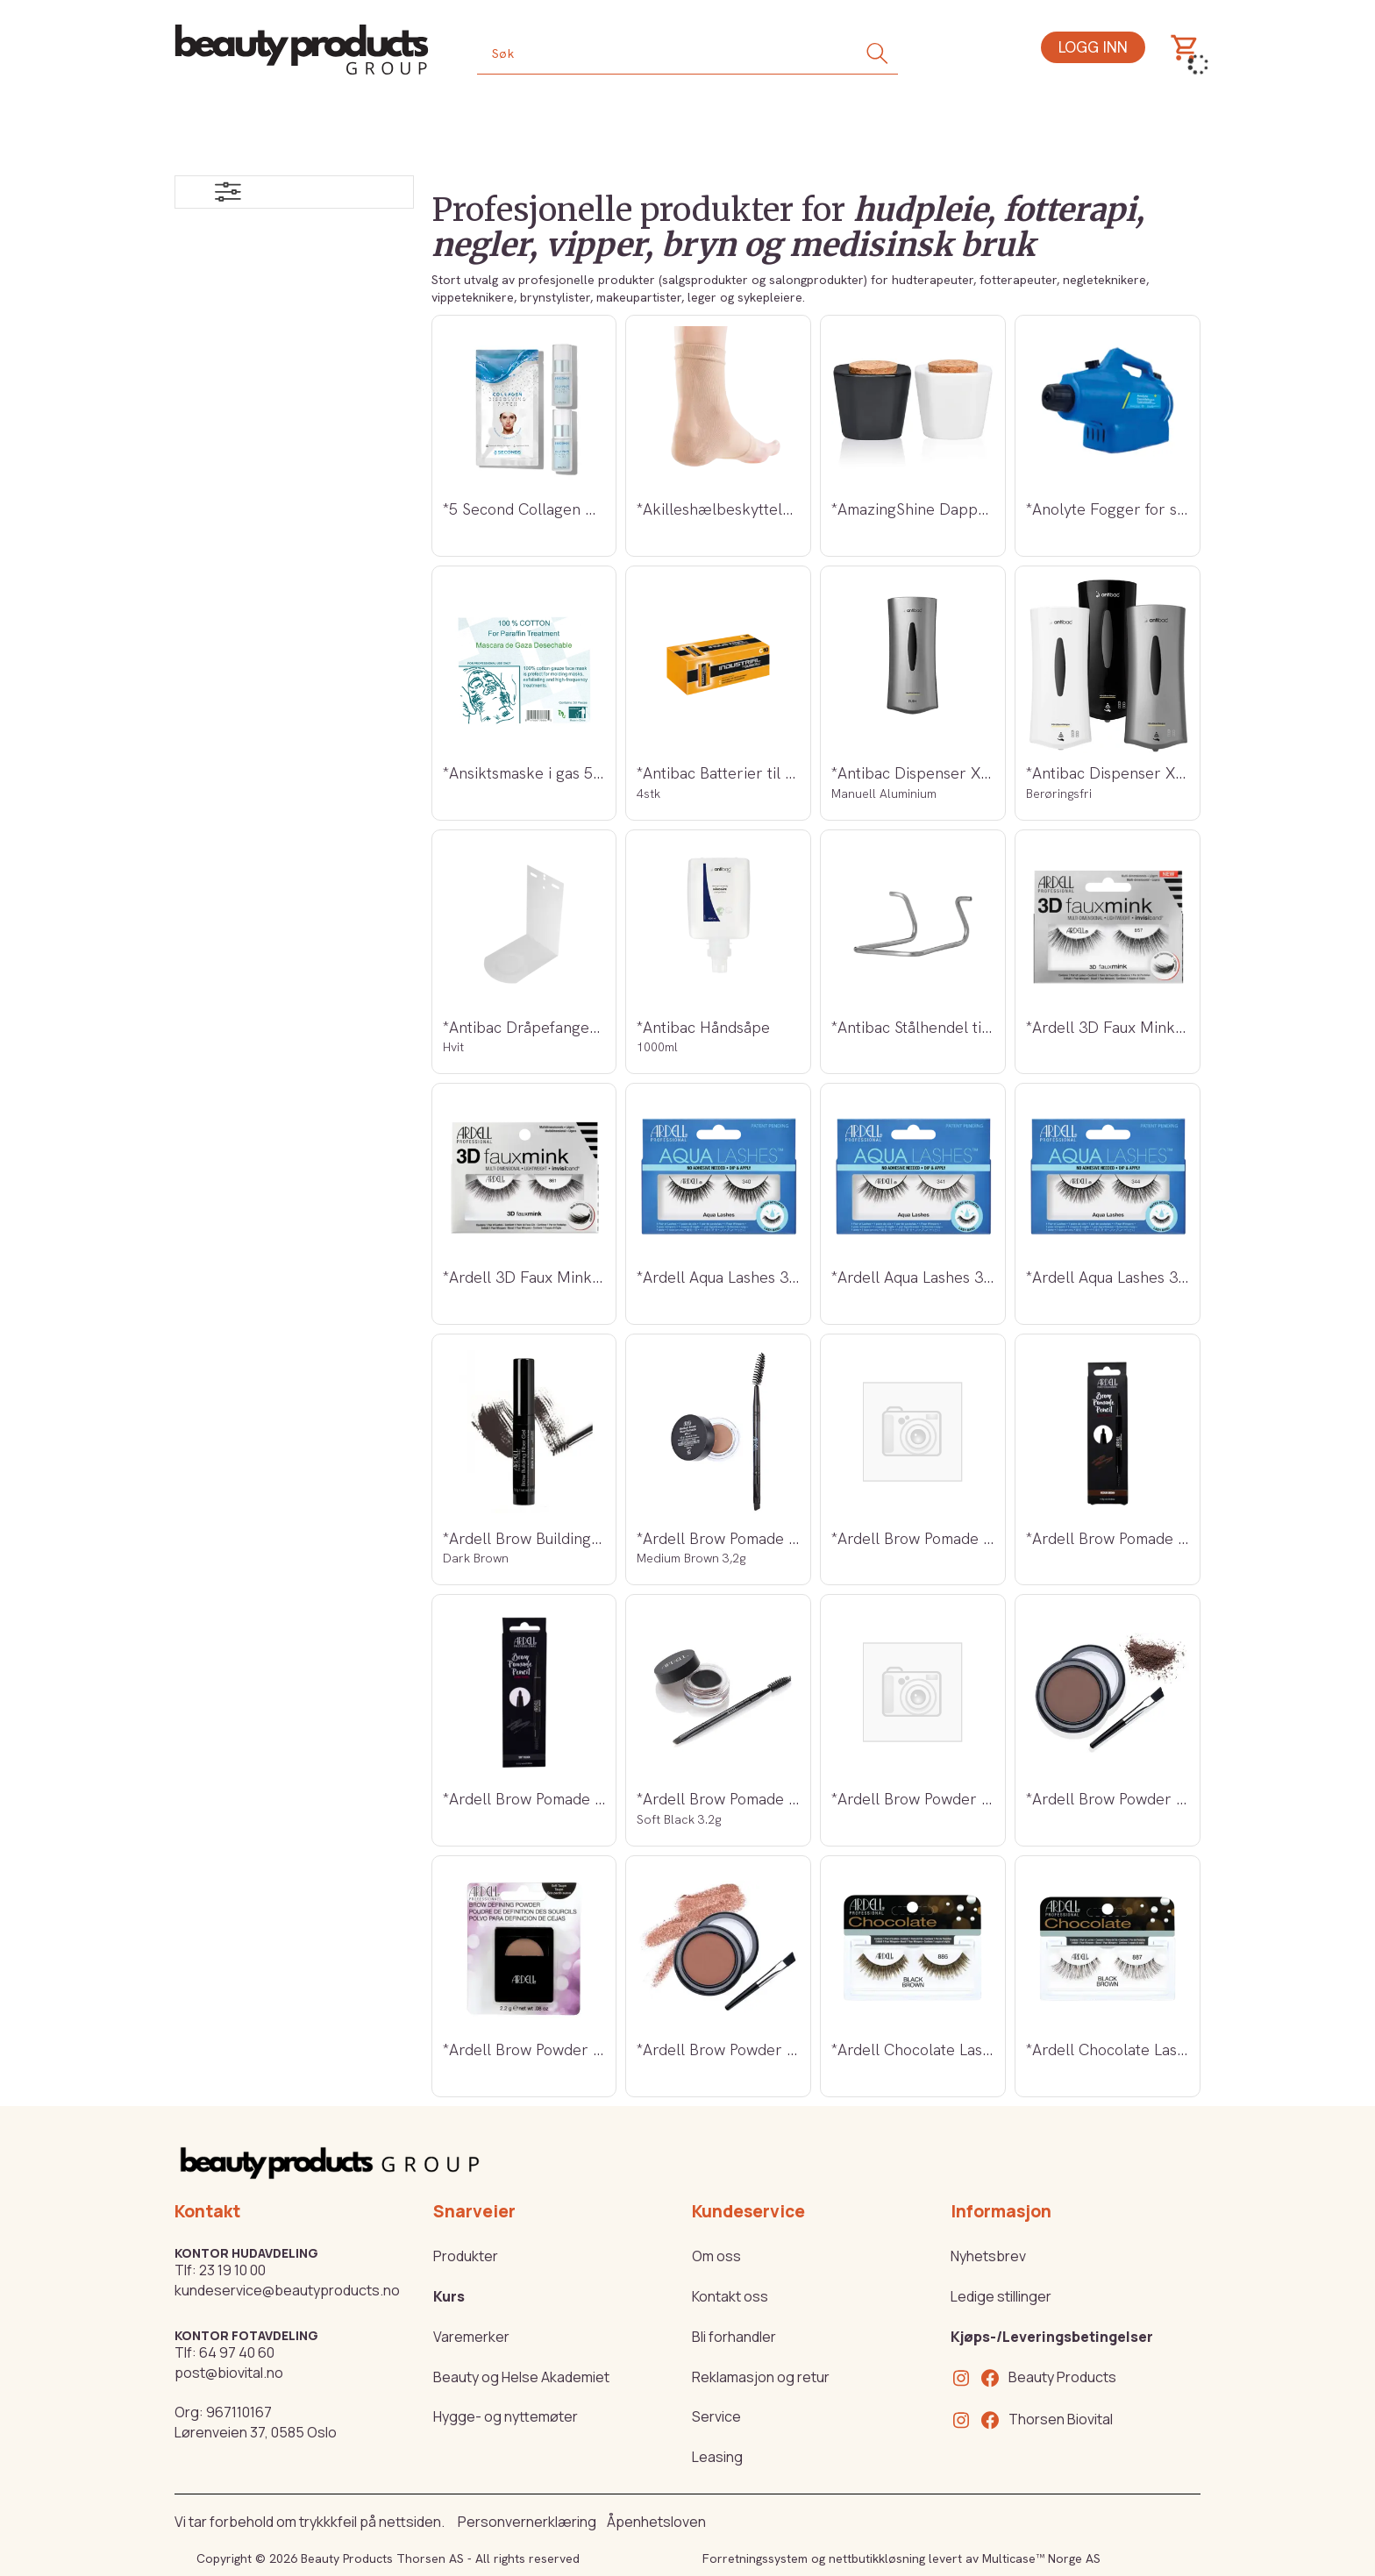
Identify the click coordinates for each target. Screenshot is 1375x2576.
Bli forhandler (734, 2336)
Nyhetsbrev (988, 2256)
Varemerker (471, 2336)
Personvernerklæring (527, 2521)
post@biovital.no (229, 2372)
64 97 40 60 (236, 2352)
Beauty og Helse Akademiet (521, 2377)
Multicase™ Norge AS (1041, 2558)
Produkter (465, 2256)
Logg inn (1093, 47)
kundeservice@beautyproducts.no (287, 2290)
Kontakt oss (730, 2296)
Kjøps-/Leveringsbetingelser (1052, 2336)
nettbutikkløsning (877, 2558)
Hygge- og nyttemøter (505, 2416)
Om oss (716, 2256)
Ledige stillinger (1001, 2296)
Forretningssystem (755, 2558)
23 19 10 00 (232, 2270)
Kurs (449, 2296)
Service (716, 2416)
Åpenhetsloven (656, 2521)
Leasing (717, 2456)
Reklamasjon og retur (761, 2377)
